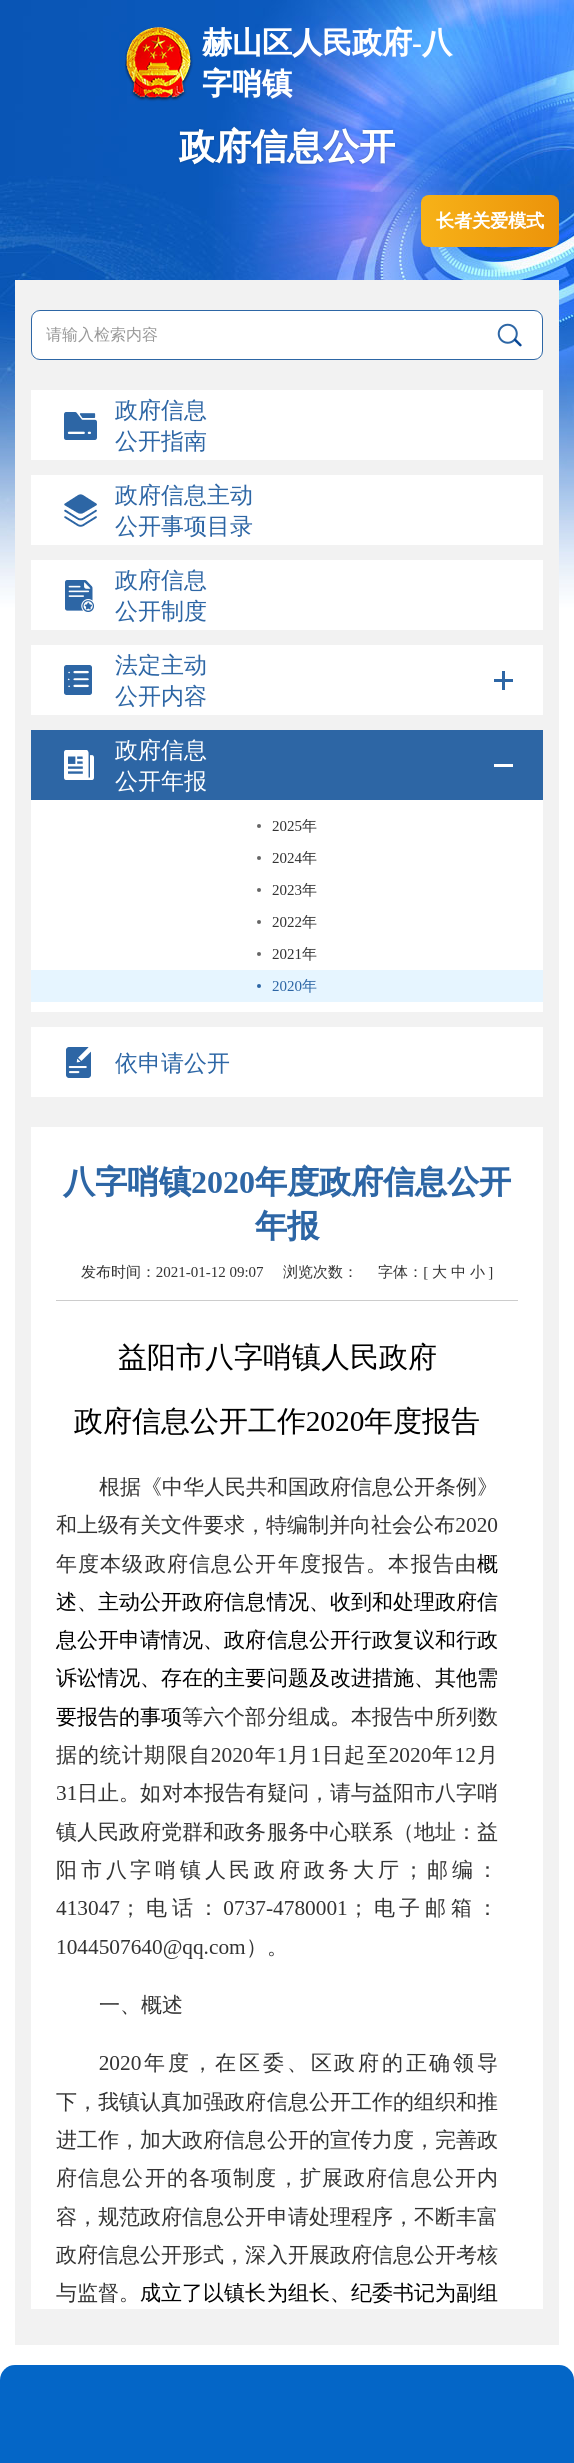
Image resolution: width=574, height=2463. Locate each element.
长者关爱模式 (490, 221)
